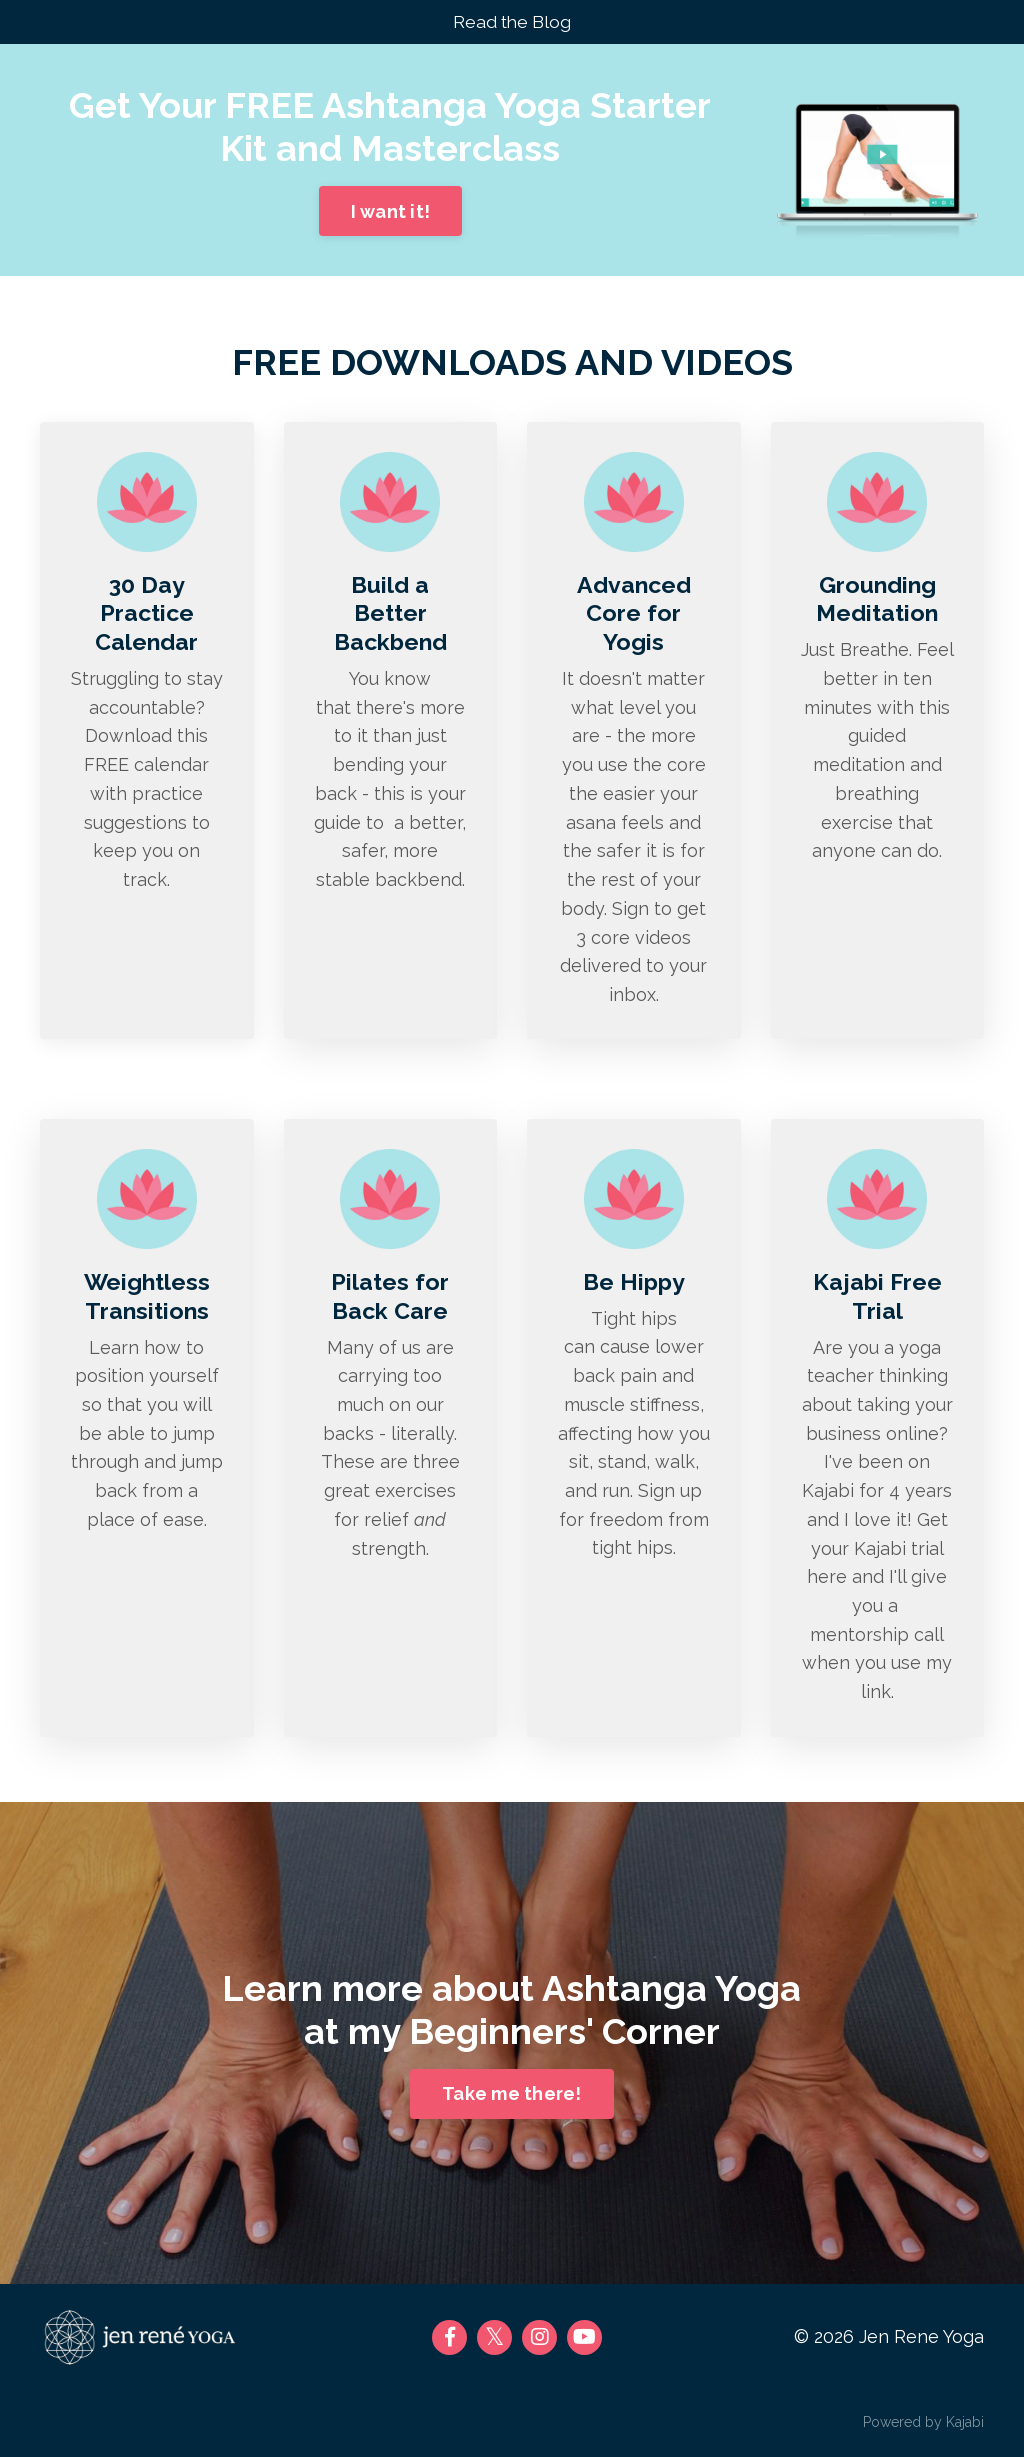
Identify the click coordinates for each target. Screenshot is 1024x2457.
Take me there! (512, 2098)
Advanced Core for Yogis (634, 614)
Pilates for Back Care (390, 1299)
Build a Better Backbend (390, 614)
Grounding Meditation (877, 600)
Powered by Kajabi (923, 2426)
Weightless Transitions (146, 1299)
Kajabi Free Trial (877, 1299)
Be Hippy (633, 1284)
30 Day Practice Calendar (147, 614)
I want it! (391, 212)
